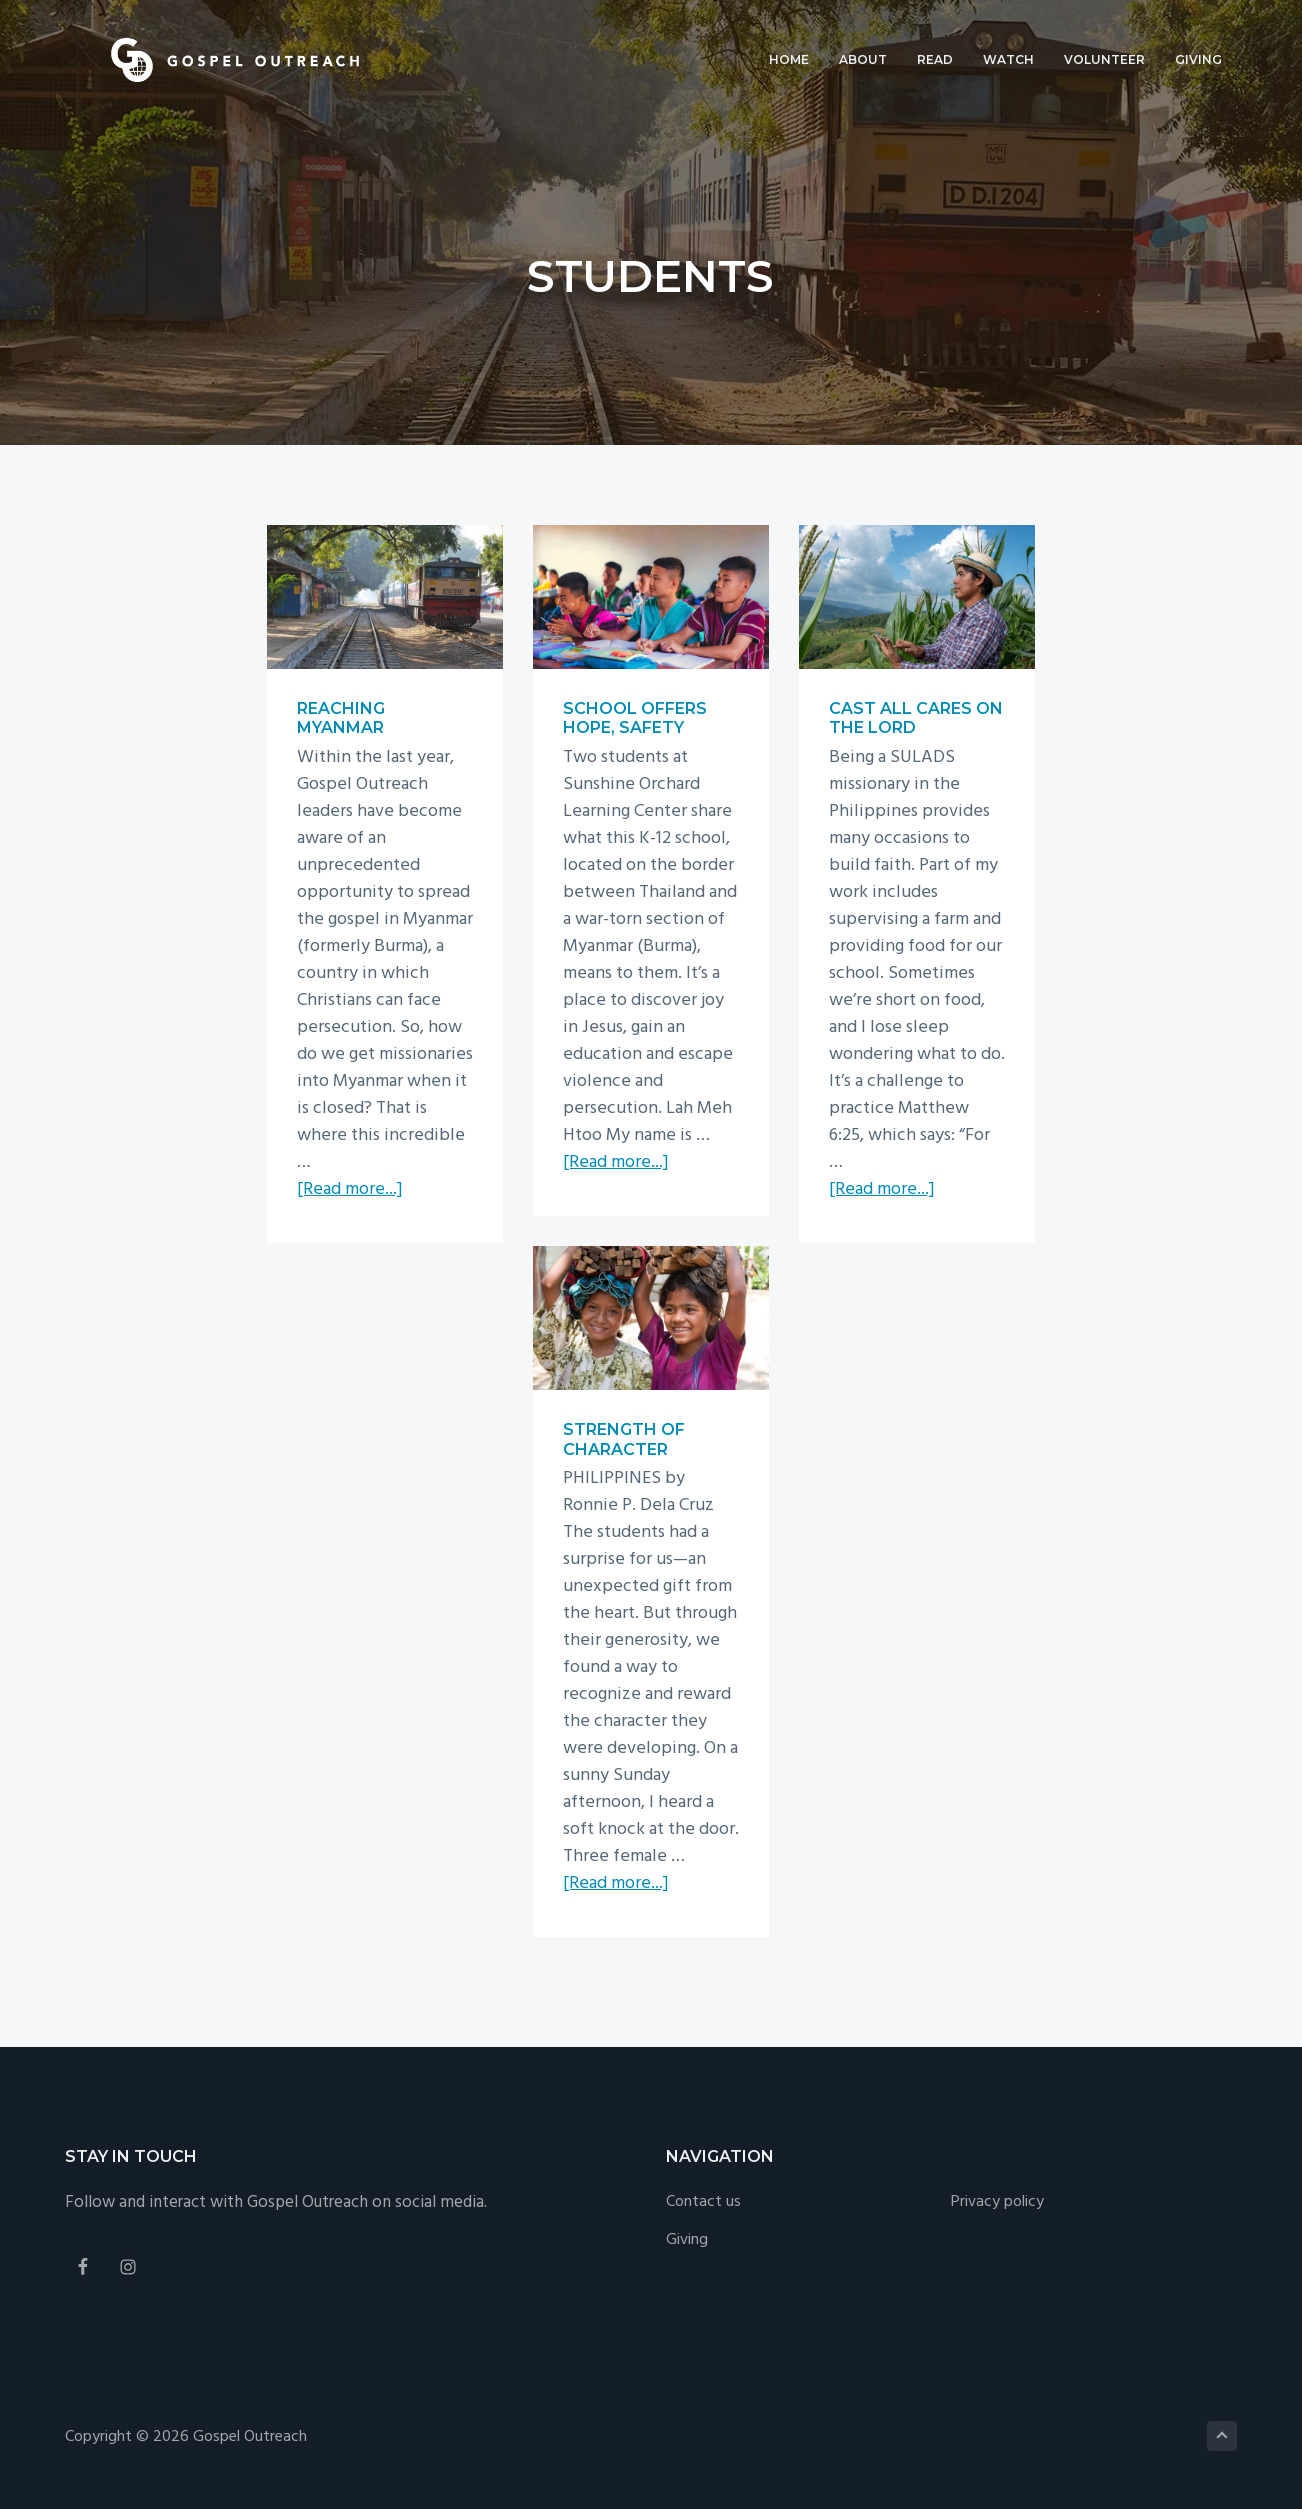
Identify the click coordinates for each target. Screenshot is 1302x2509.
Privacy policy (997, 2202)
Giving (687, 2240)
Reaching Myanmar (341, 718)
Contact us (703, 2202)
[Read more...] (350, 1189)
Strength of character (624, 1439)
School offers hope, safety (635, 718)
